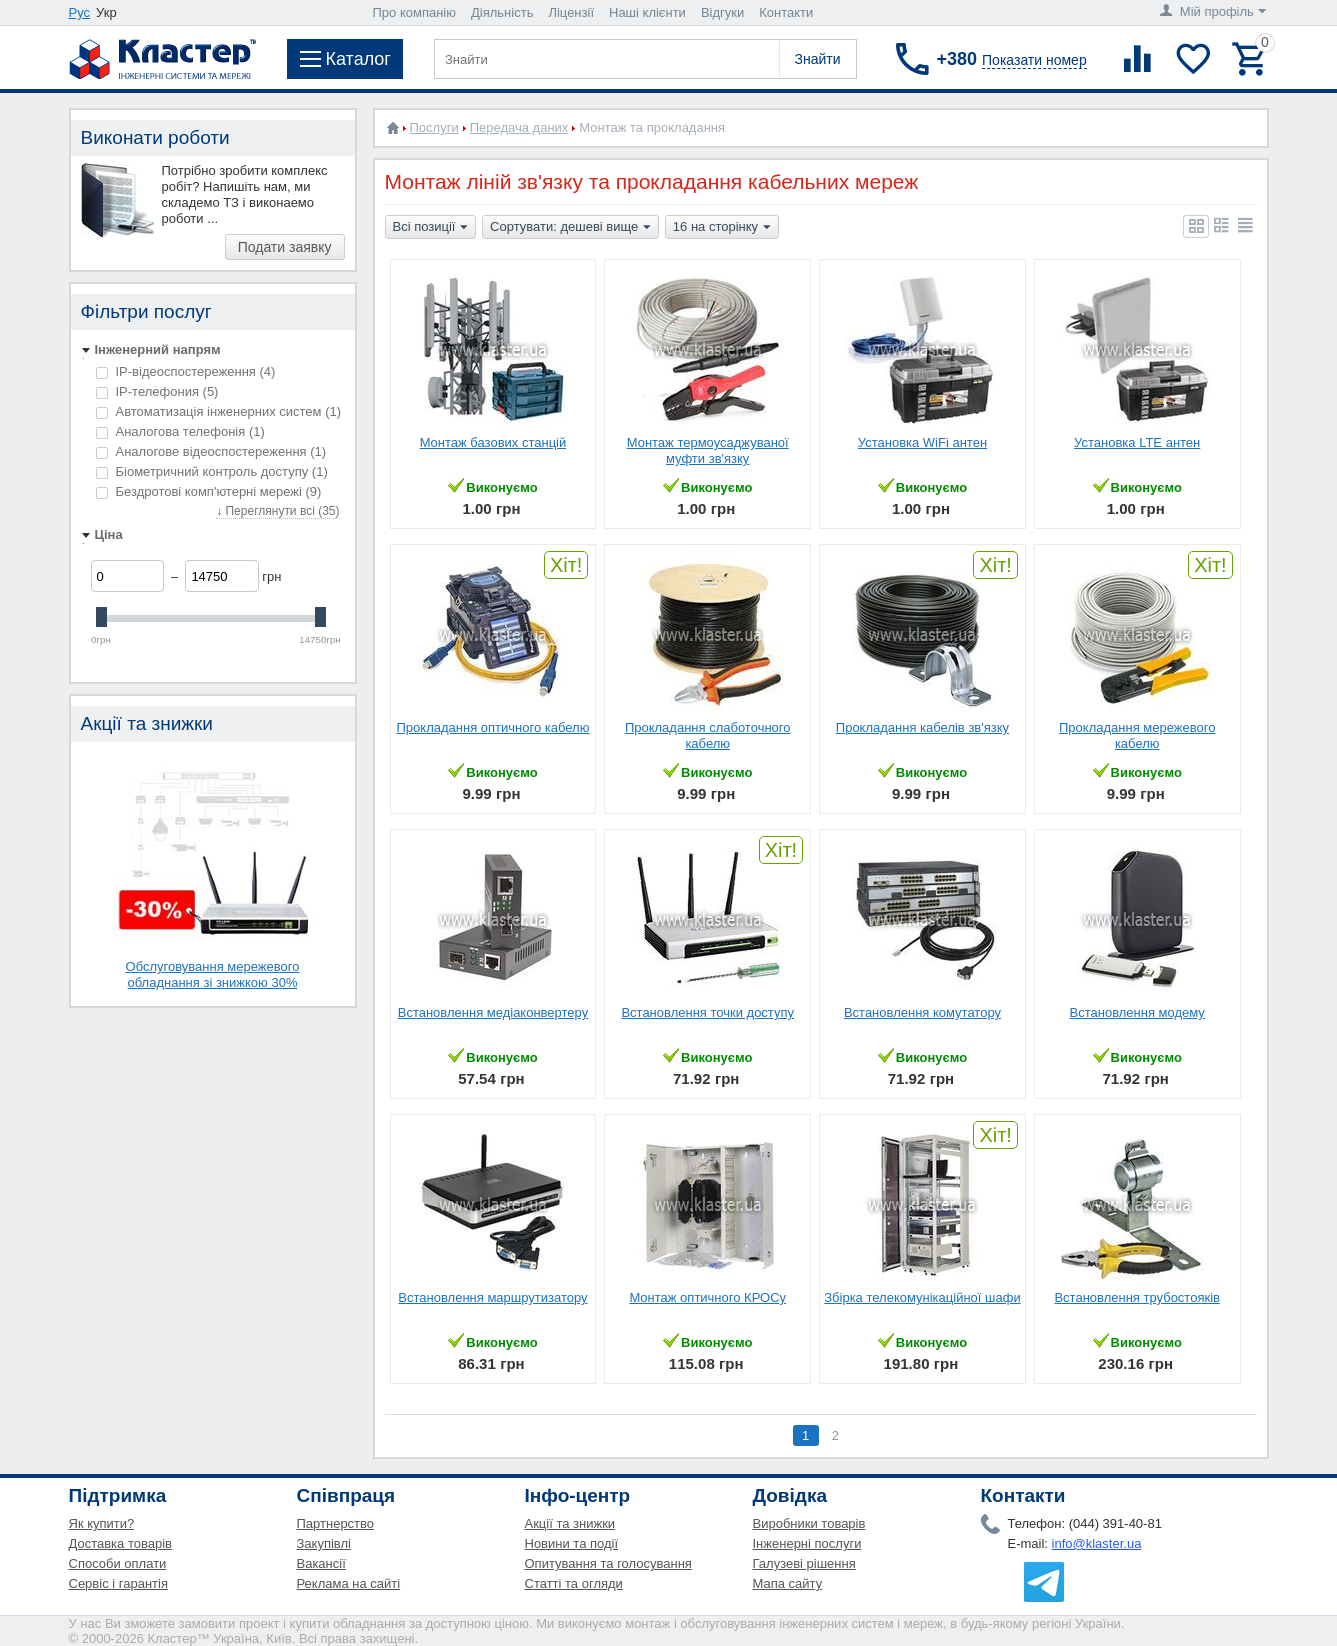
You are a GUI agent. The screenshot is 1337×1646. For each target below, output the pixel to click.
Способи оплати (118, 1563)
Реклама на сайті (349, 1583)
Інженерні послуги (807, 1543)
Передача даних (519, 127)
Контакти (786, 12)
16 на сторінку (722, 228)
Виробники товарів (809, 1523)
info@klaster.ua (1097, 1543)
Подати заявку (285, 247)
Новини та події (572, 1543)
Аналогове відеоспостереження (211, 451)
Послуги (434, 127)
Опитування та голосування (608, 1563)
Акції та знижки (570, 1523)
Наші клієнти (647, 12)
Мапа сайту (788, 1583)
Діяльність (502, 12)
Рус (80, 12)
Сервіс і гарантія (118, 1583)
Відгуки (722, 12)
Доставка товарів (121, 1543)
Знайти (817, 59)
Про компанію (415, 12)
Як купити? (102, 1523)
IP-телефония (157, 391)
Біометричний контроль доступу (212, 471)
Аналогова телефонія (180, 431)
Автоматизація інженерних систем (219, 411)
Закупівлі (324, 1543)
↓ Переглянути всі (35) (277, 511)
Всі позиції (431, 228)
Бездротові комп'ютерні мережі (209, 491)
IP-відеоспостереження (186, 371)
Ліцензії (571, 12)
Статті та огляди (574, 1583)
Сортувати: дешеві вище (570, 228)
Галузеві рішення (804, 1563)
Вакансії (321, 1563)
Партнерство (336, 1523)
